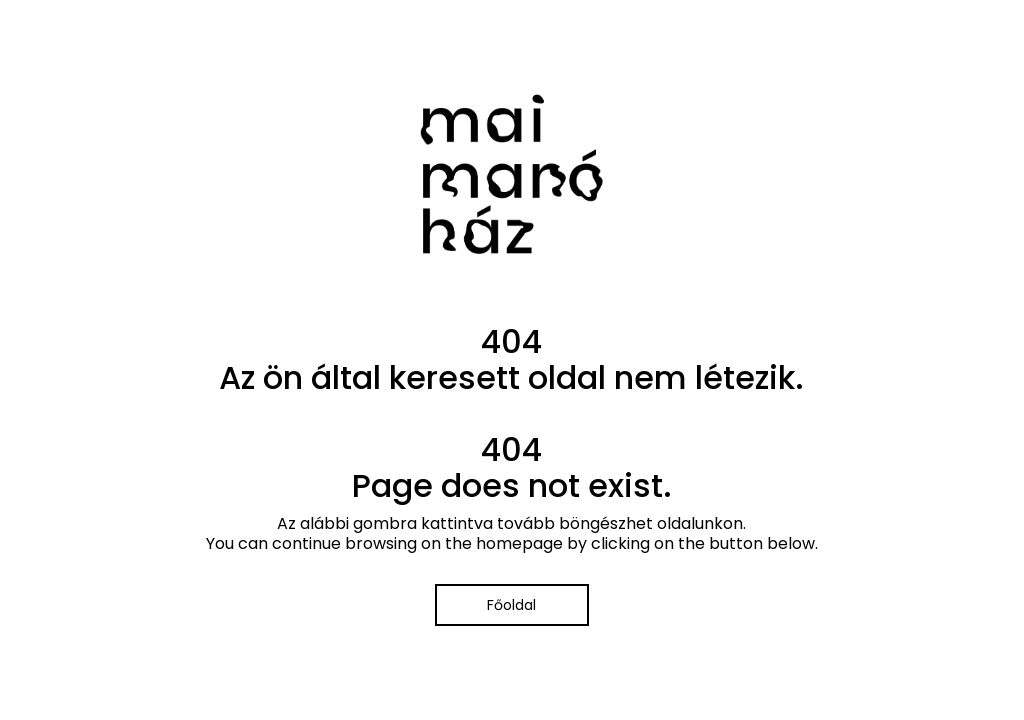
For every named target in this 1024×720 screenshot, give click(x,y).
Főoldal (511, 605)
